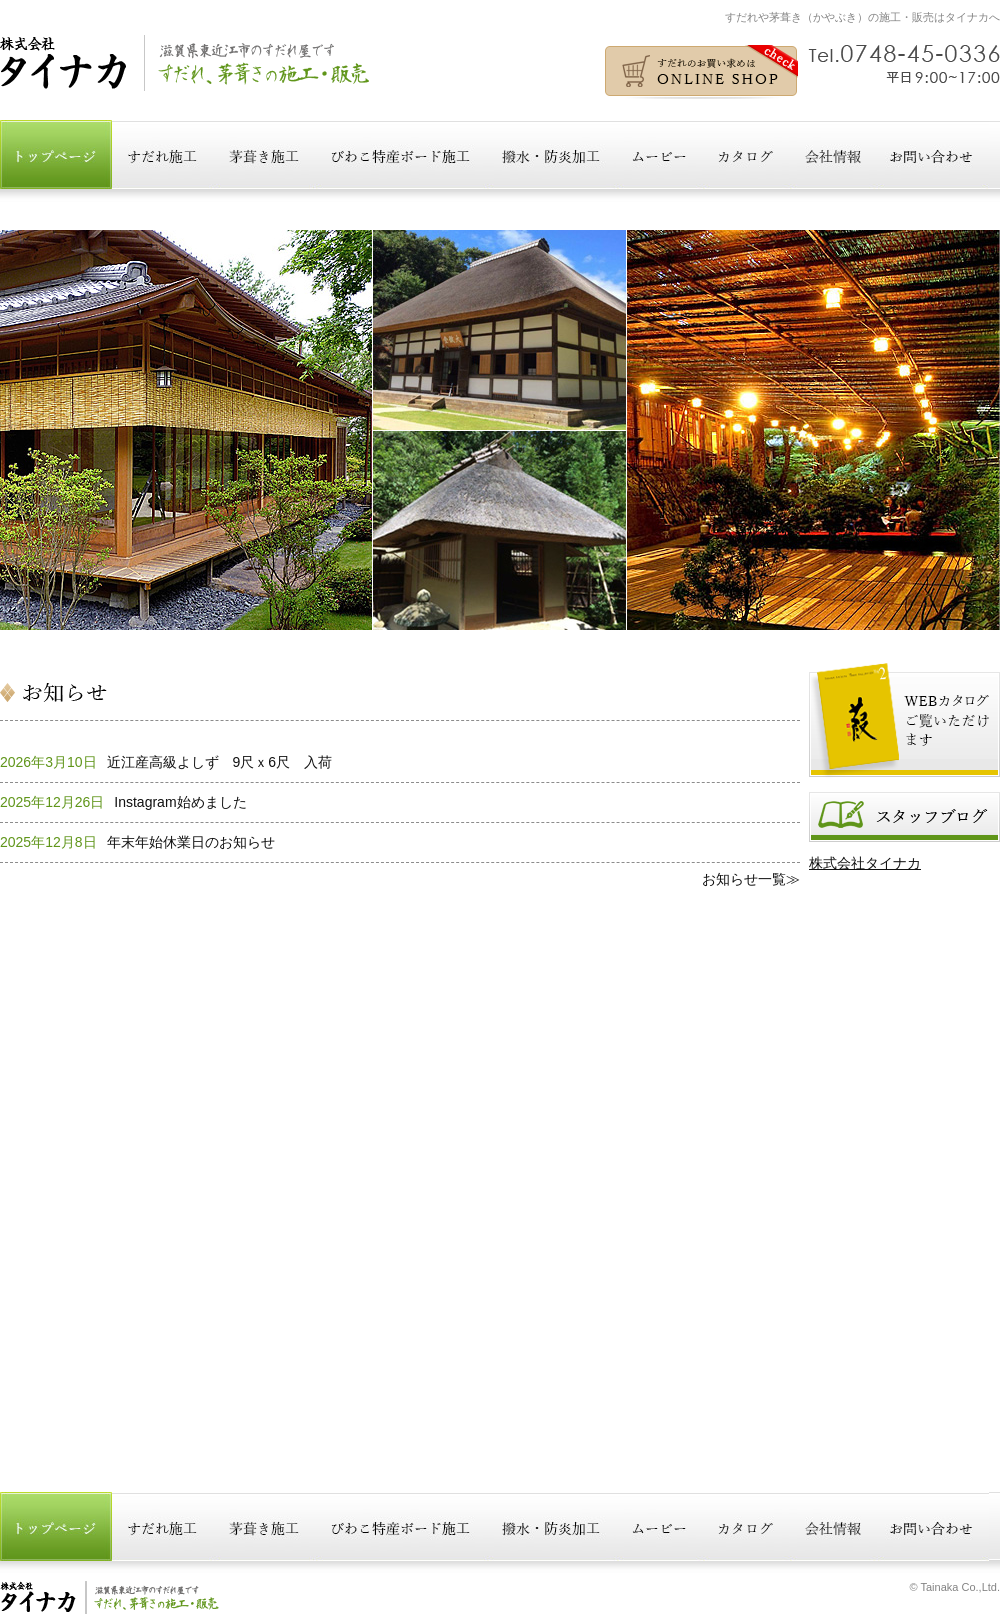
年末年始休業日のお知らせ (191, 842)
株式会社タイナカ (865, 863)
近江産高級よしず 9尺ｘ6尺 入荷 (220, 762)
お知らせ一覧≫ (751, 879)
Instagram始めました (180, 802)
